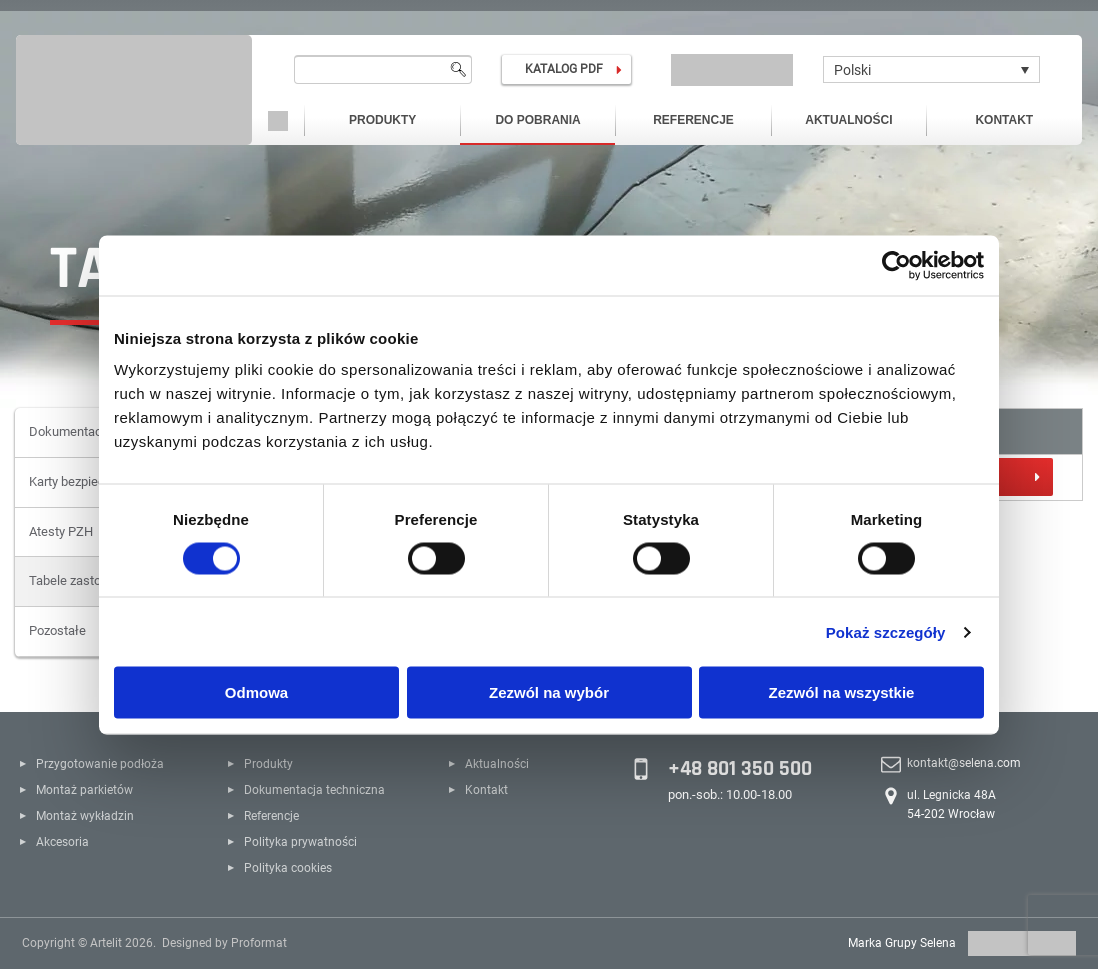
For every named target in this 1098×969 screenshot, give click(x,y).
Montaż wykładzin (85, 816)
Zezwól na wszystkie (842, 692)
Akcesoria (62, 842)
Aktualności (848, 120)
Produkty (382, 120)
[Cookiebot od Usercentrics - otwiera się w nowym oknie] (896, 265)
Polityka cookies (288, 868)
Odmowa (256, 692)
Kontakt (1004, 120)
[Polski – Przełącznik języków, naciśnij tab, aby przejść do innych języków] (931, 69)
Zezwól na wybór (549, 692)
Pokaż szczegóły (886, 631)
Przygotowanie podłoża (100, 764)
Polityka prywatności (300, 842)
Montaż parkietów (84, 790)
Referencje (693, 120)
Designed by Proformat (224, 943)
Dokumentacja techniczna (314, 790)
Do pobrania (537, 120)
